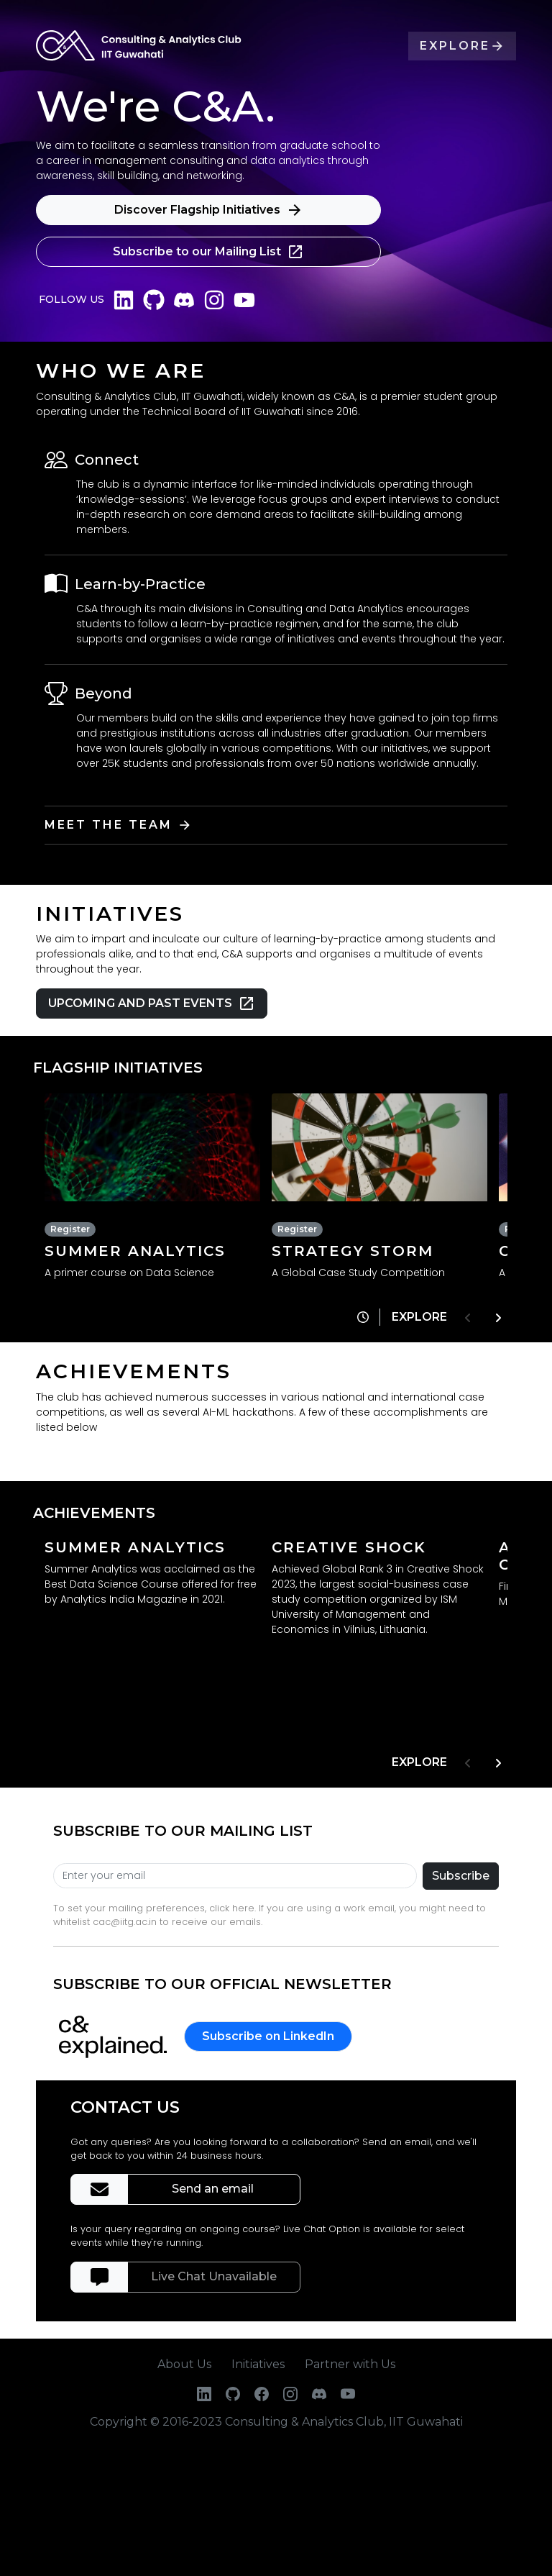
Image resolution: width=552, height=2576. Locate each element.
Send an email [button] (214, 2188)
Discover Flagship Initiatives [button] (208, 210)
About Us (184, 2364)
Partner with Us (350, 2364)
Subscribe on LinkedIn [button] (268, 2036)
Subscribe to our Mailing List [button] (208, 251)
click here (231, 1908)
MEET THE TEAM (121, 825)
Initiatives (258, 2364)
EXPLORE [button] (462, 46)
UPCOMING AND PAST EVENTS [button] (151, 1003)
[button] (361, 1317)
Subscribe (460, 1876)
